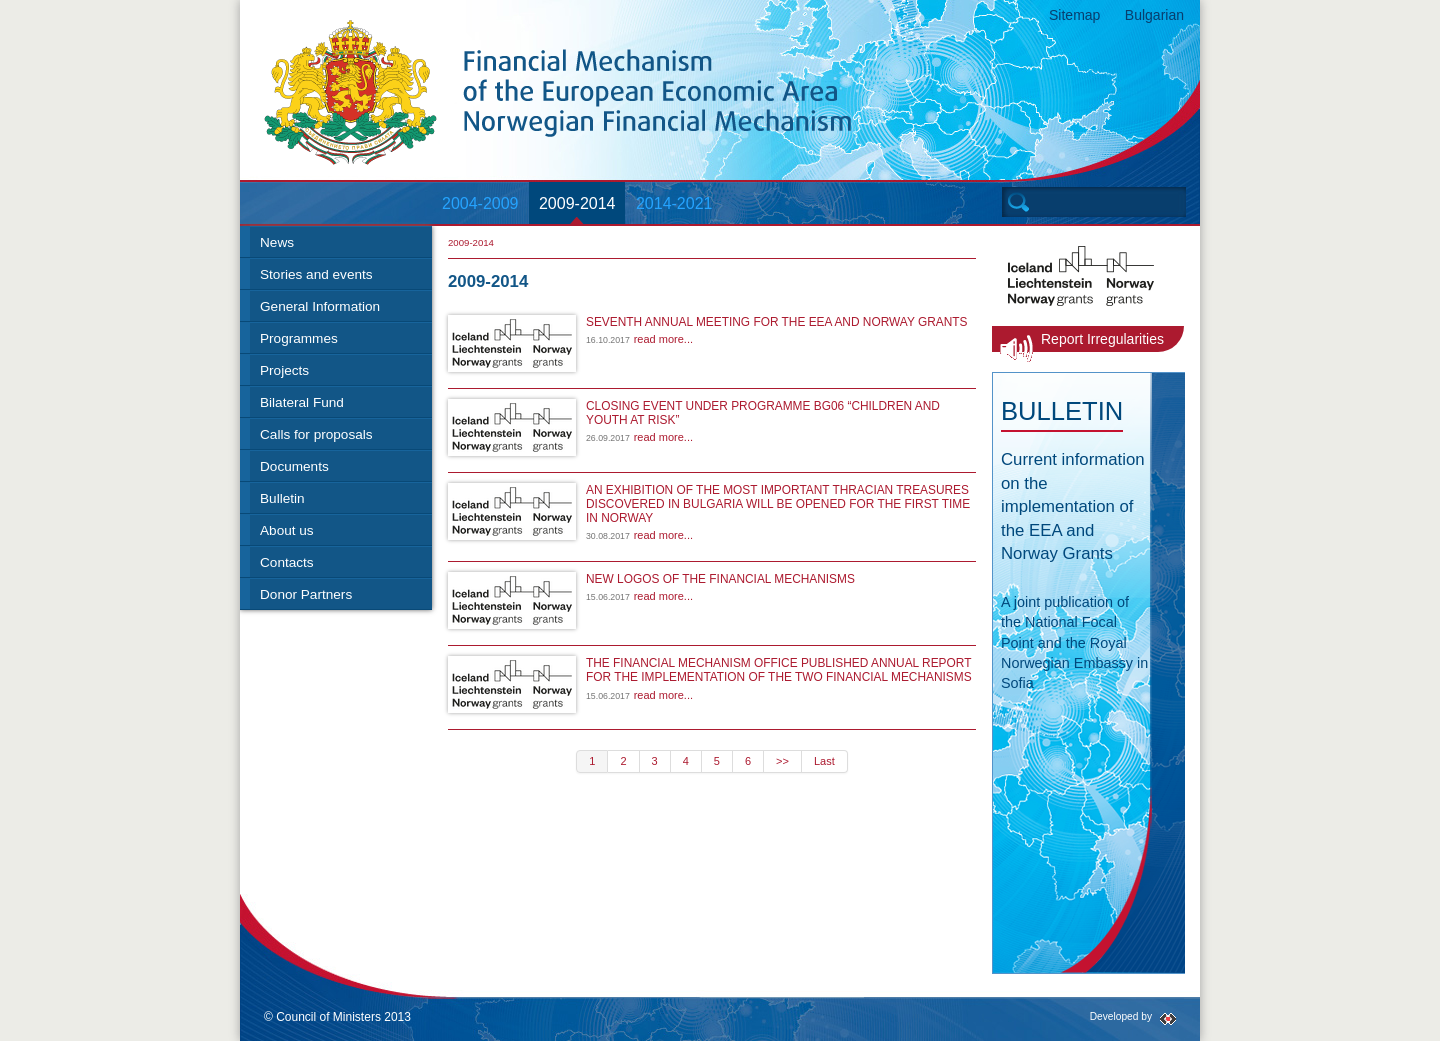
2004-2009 (480, 203)
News (277, 242)
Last (824, 761)
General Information (320, 306)
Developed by (1121, 1016)
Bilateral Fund (302, 402)
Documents (294, 466)
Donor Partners (306, 594)
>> (782, 761)
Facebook (977, 1019)
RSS (1040, 1019)
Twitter (1008, 1019)
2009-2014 (577, 203)
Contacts (287, 562)
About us (287, 530)
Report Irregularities (1102, 339)
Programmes (299, 338)
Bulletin (282, 498)
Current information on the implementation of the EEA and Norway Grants (1073, 506)
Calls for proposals (316, 434)
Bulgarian (1154, 15)
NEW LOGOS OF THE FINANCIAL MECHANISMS (720, 579)
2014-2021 (674, 203)
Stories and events (316, 274)
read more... (663, 339)
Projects (284, 370)
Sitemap (1074, 15)
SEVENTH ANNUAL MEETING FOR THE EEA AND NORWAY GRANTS (776, 322)
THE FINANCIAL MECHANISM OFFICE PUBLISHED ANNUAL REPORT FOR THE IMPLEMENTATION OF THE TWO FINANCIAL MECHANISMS (779, 670)
